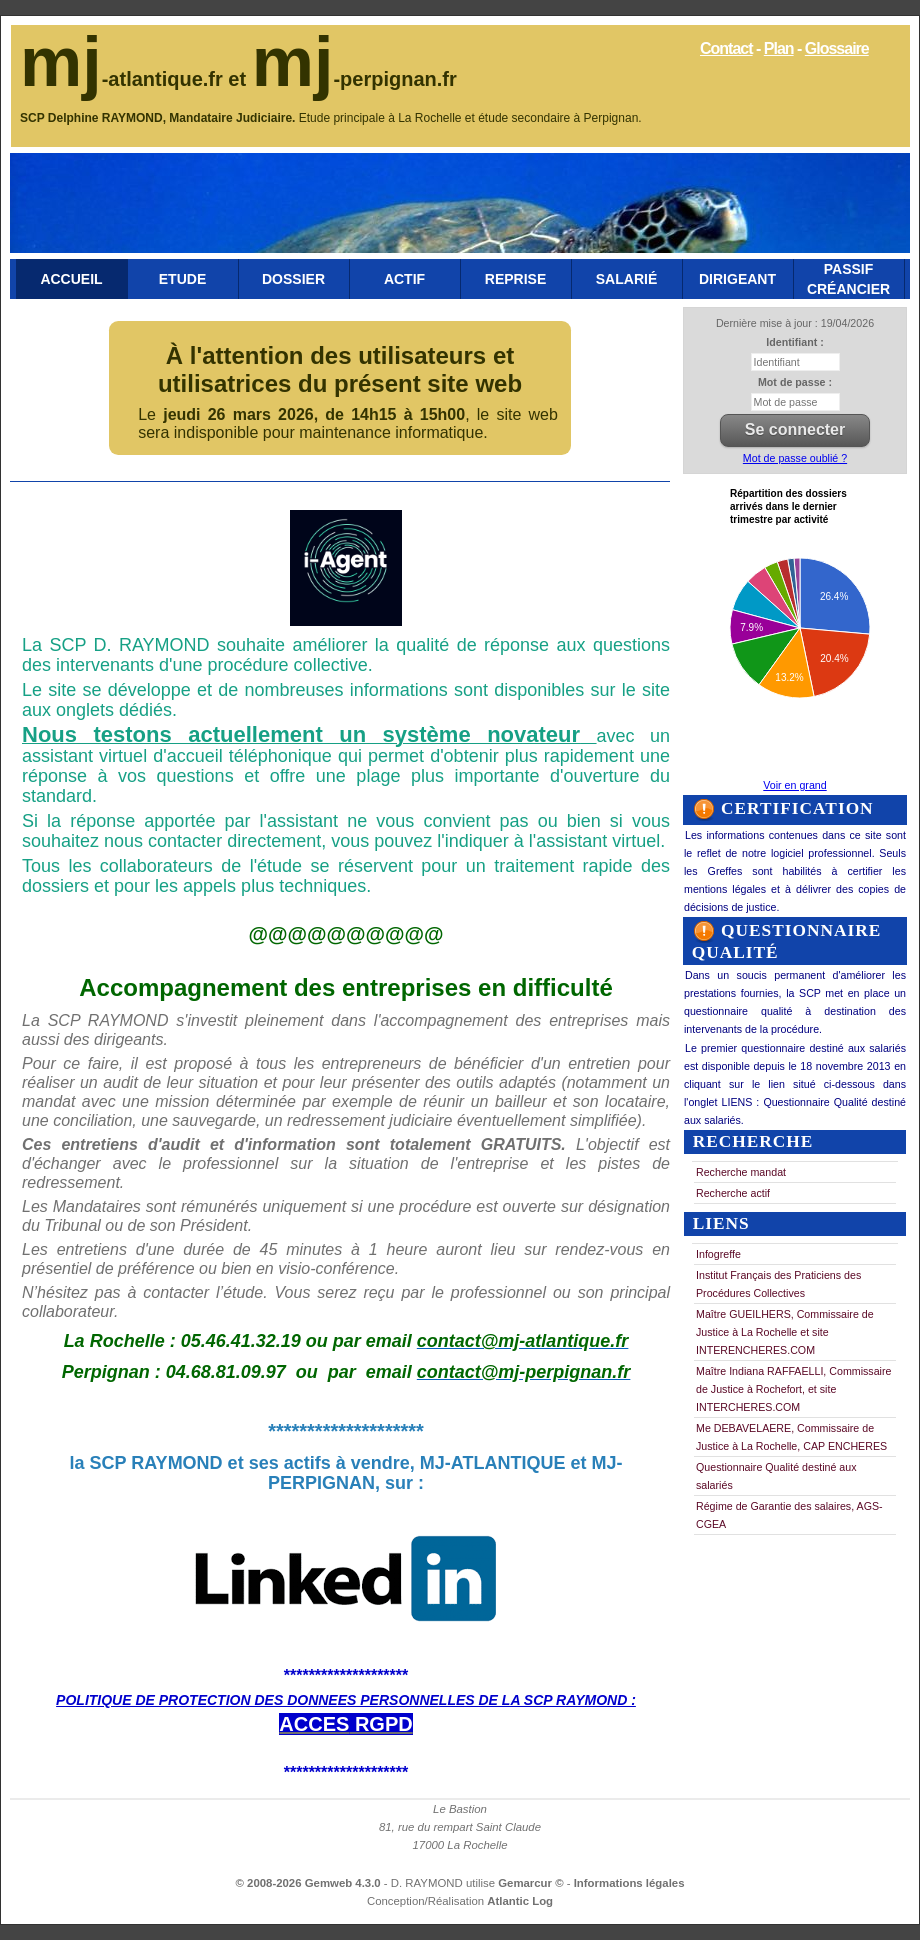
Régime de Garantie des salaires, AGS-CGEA (789, 1515)
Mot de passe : (795, 382)
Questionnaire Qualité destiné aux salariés (776, 1476)
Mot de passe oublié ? (795, 458)
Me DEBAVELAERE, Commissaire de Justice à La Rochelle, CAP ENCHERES (791, 1437)
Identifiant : (794, 342)
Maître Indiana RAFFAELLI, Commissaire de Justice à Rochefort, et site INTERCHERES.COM (793, 1389)
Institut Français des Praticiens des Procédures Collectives (778, 1284)
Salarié (626, 279)
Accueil (71, 279)
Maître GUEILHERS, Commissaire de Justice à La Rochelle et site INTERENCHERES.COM (785, 1332)
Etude (182, 279)
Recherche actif (733, 1193)
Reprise (515, 279)
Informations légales (629, 1883)
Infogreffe (718, 1254)
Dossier (293, 279)
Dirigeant (737, 279)
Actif (404, 279)
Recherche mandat (741, 1172)
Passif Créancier (848, 279)
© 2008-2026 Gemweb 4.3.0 (308, 1883)
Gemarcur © (532, 1883)
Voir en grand (794, 785)
